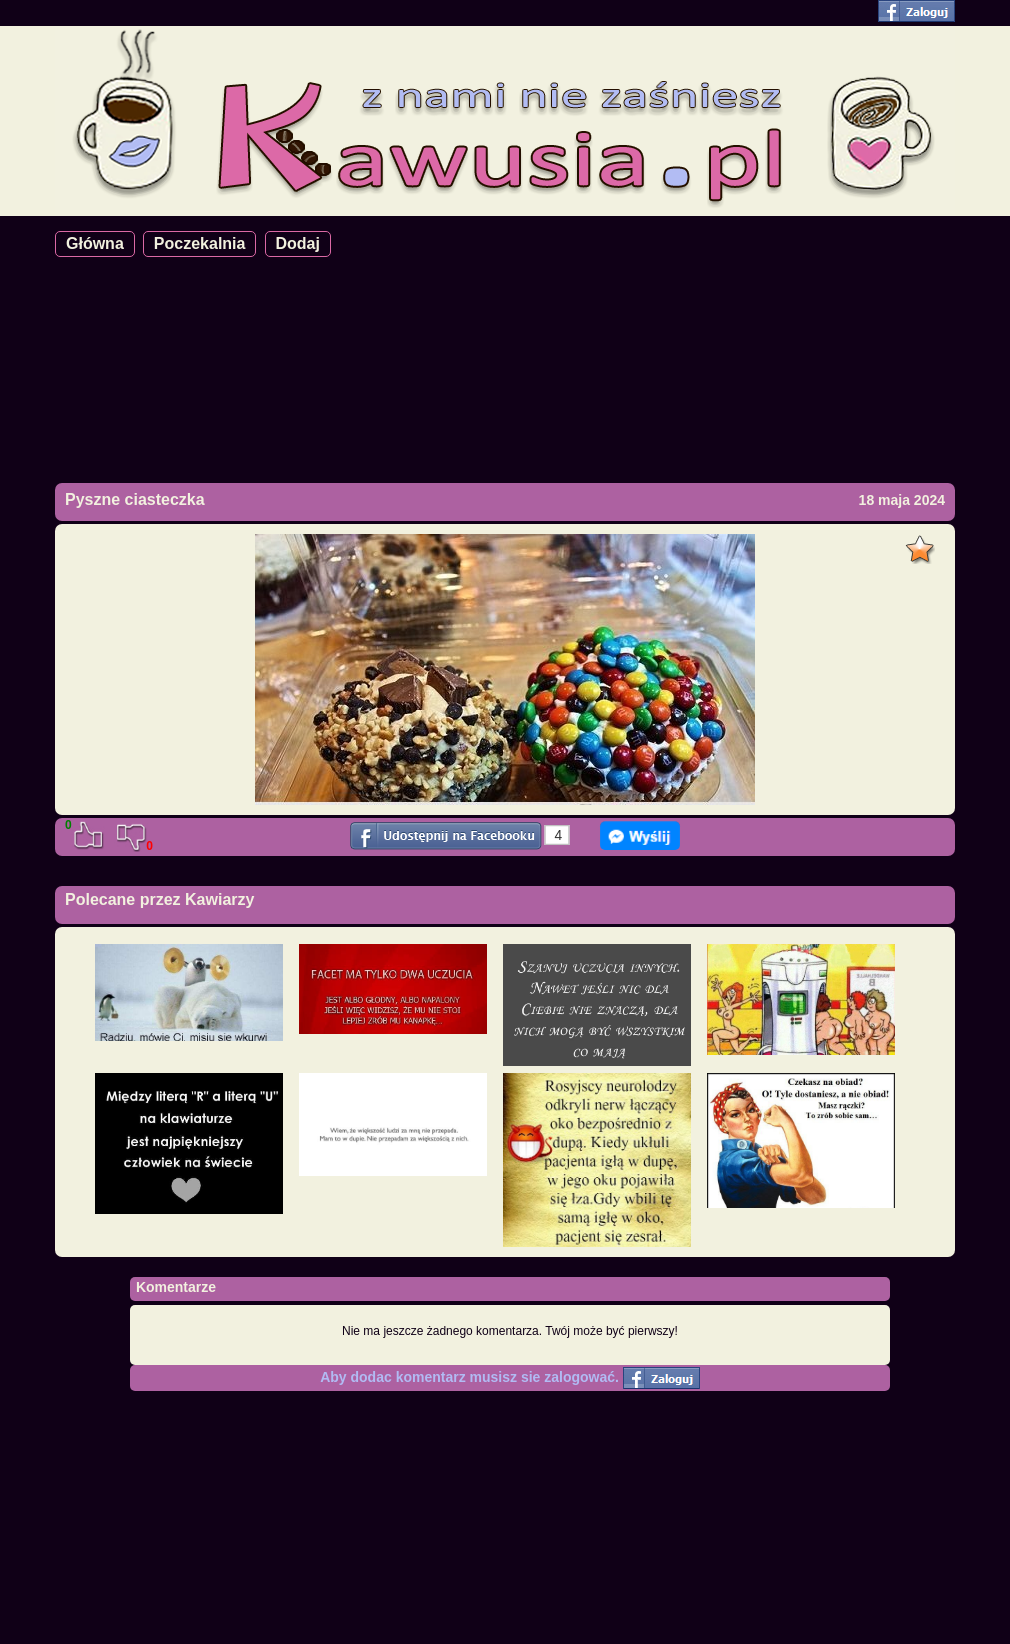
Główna (95, 243)
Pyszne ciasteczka (135, 499)
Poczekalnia (200, 243)
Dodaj (298, 243)
